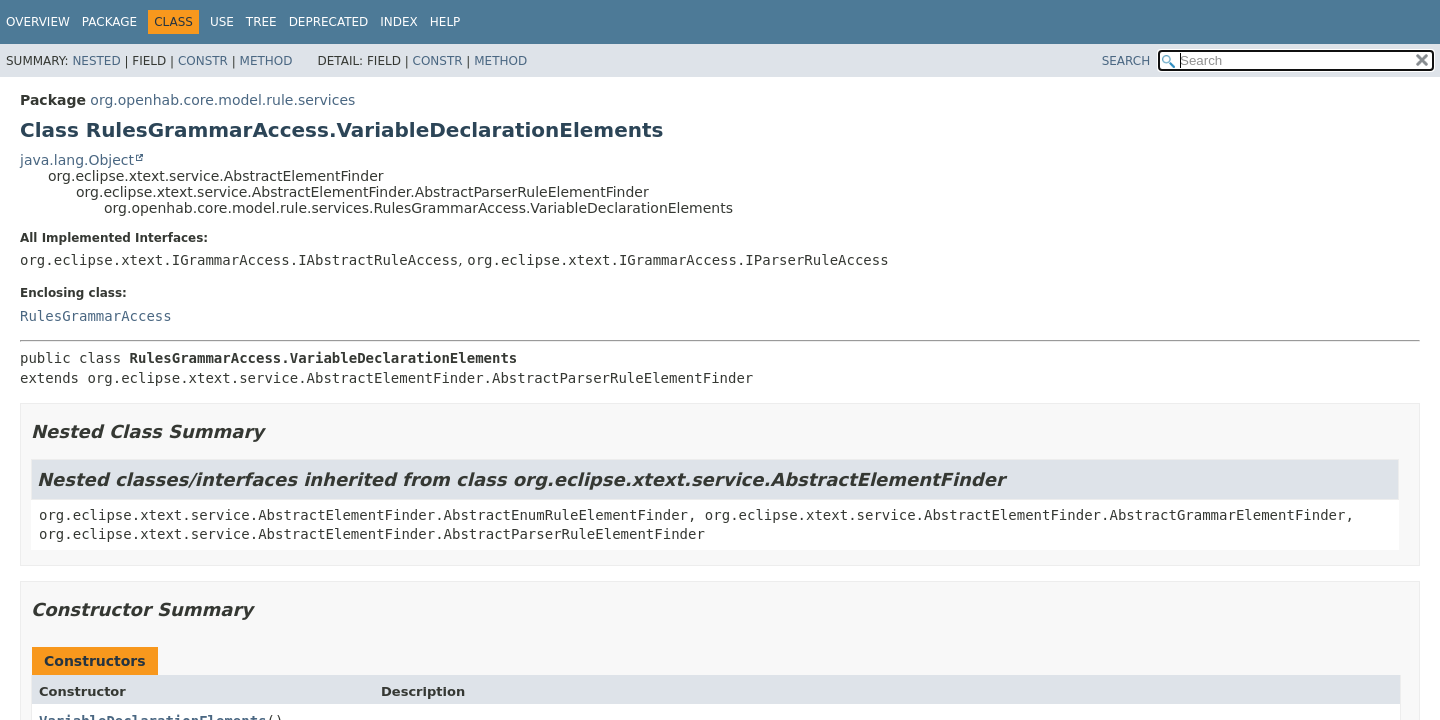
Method (266, 61)
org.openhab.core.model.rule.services (222, 100)
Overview (38, 22)
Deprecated (329, 22)
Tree (261, 22)
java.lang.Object (77, 160)
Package (109, 22)
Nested (96, 61)
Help (445, 22)
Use (222, 22)
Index (399, 22)
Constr (203, 61)
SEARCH (1126, 61)
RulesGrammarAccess (96, 316)
